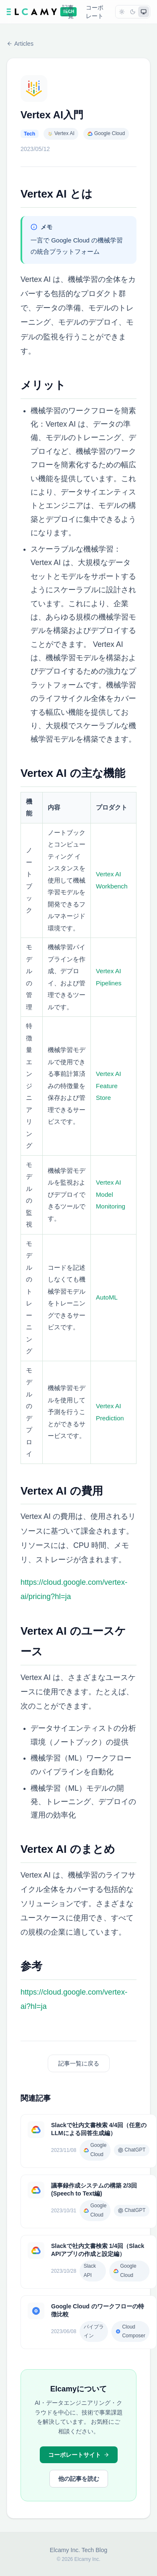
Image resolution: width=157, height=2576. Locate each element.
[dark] (132, 11)
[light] (121, 11)
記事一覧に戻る (78, 2063)
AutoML (107, 1297)
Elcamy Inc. (65, 2550)
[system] (143, 11)
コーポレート (94, 11)
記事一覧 (68, 11)
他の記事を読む (78, 2478)
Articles (20, 43)
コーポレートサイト (78, 2454)
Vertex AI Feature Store (108, 1085)
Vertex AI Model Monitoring (110, 1194)
